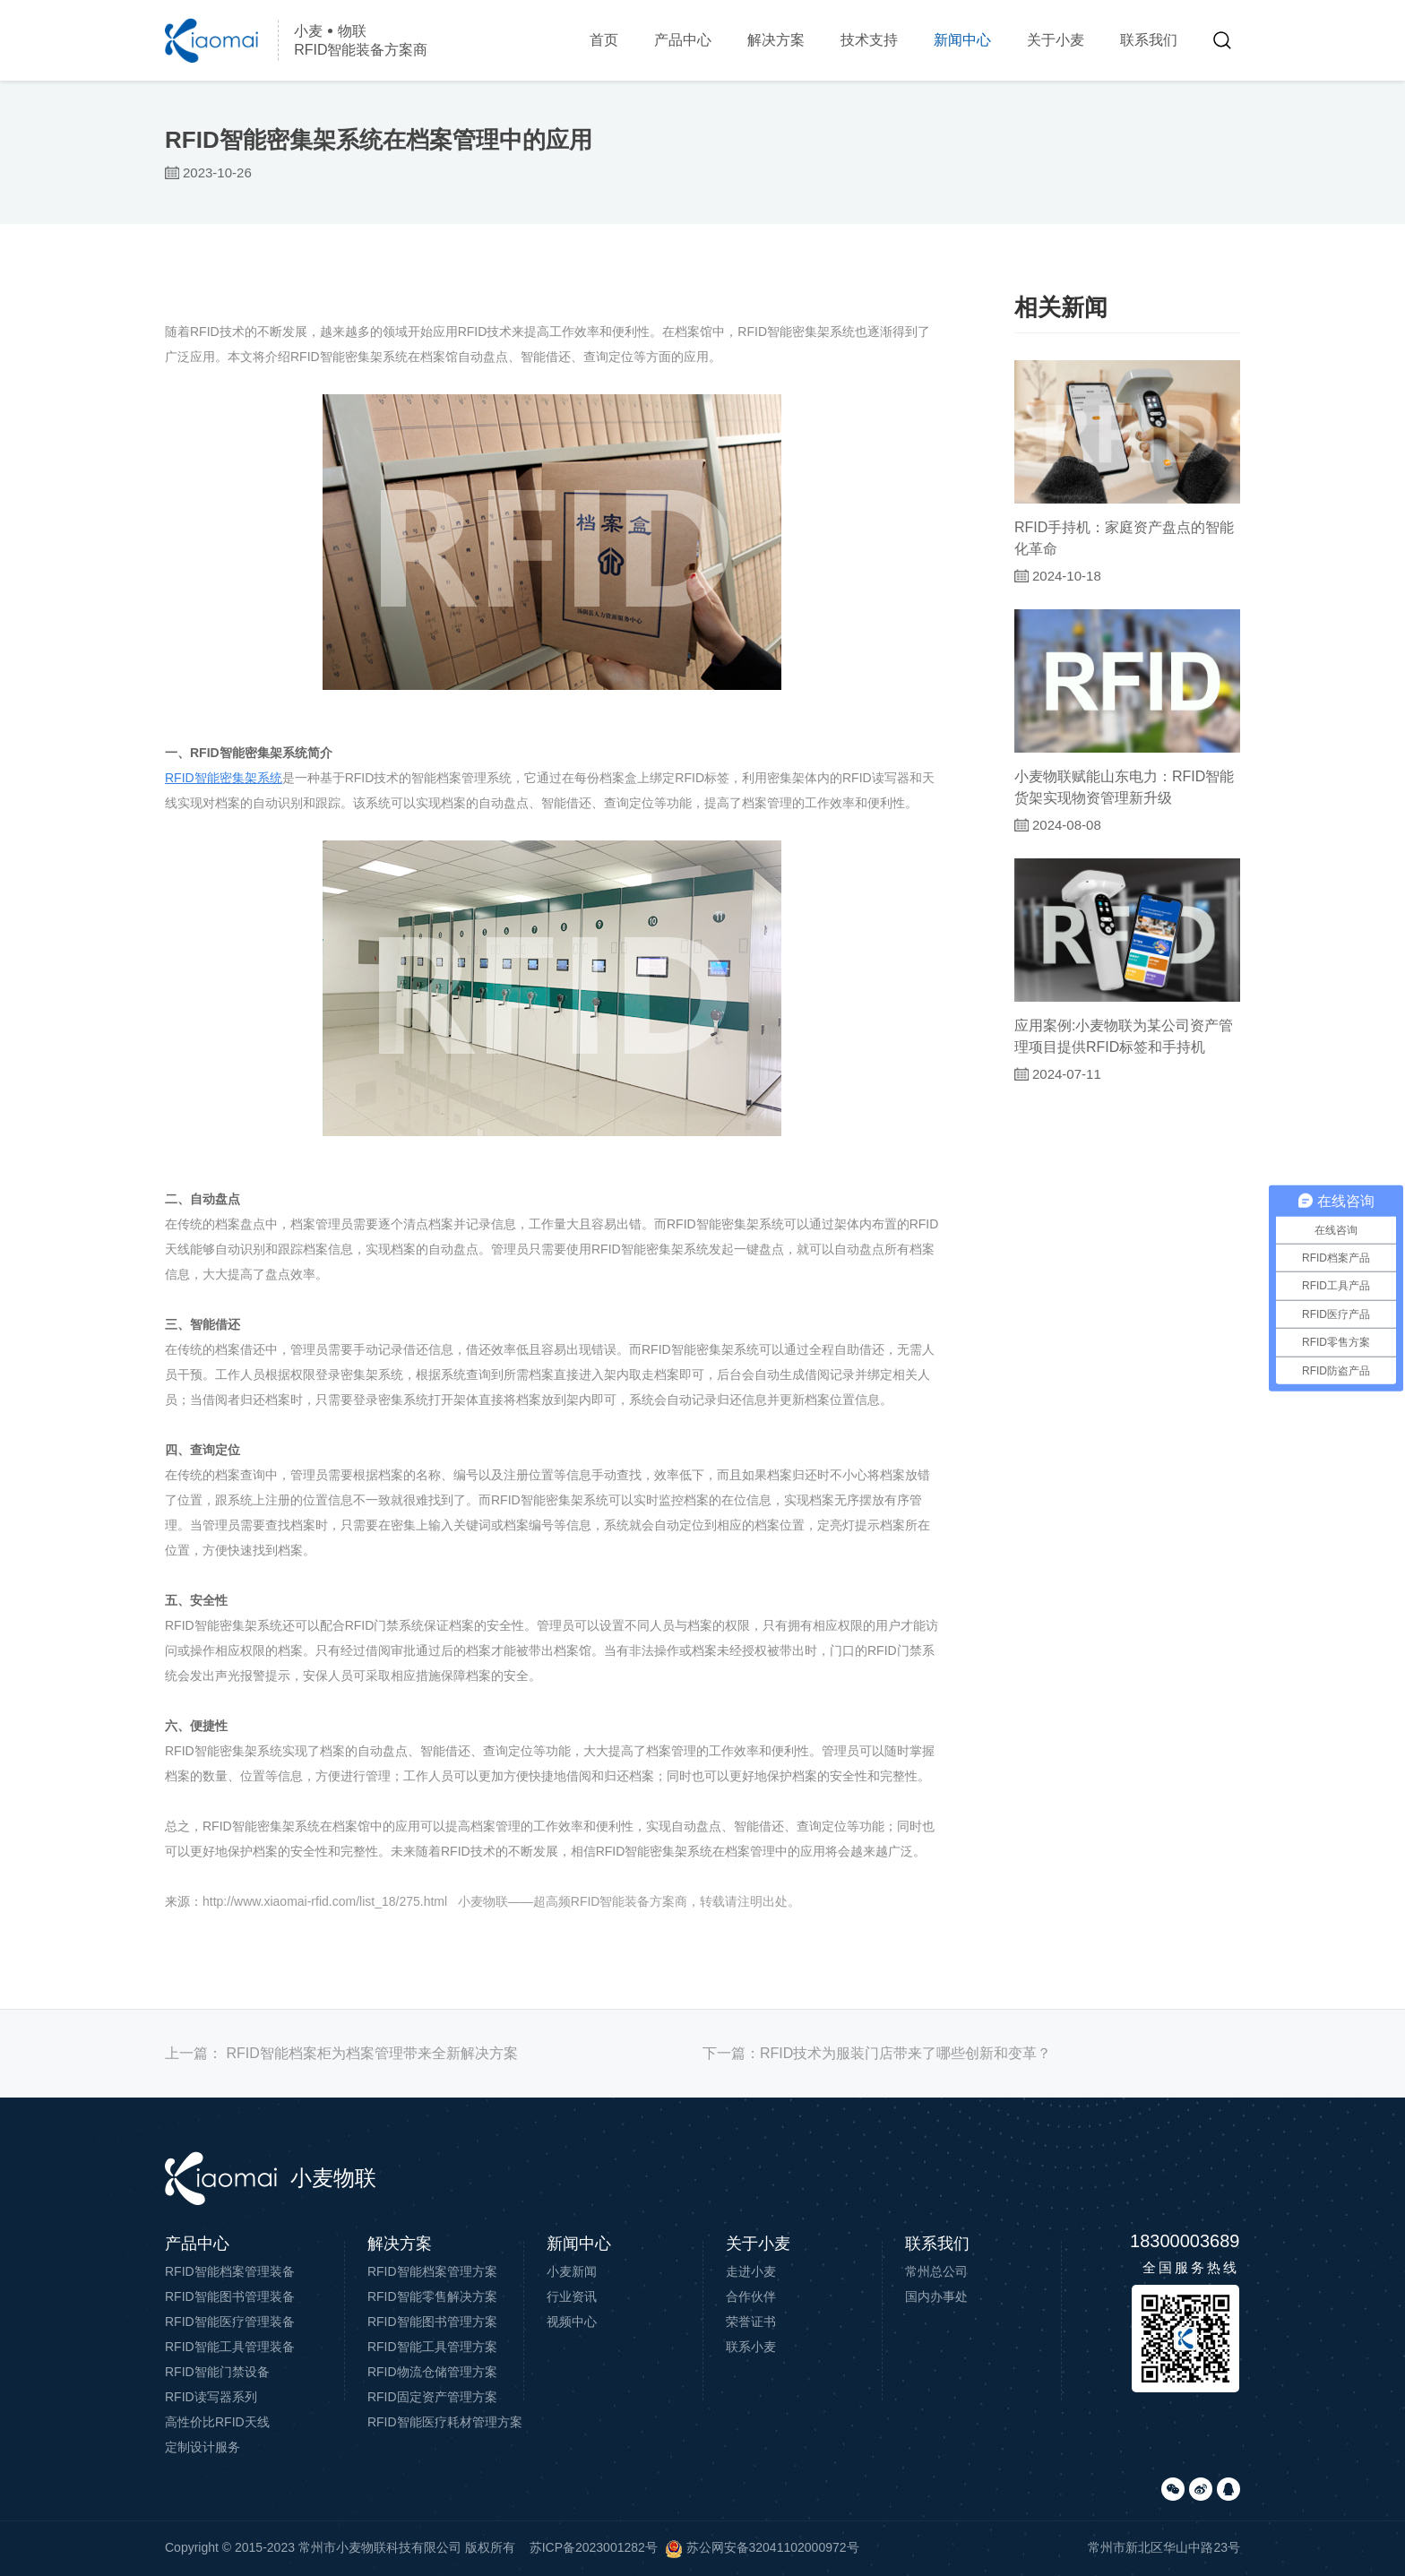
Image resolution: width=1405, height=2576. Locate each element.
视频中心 (572, 2321)
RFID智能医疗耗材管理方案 (444, 2422)
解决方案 (776, 39)
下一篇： (876, 2053)
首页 (604, 39)
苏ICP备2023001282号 (594, 2547)
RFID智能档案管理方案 (432, 2271)
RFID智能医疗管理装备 (230, 2321)
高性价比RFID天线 (217, 2422)
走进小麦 (751, 2271)
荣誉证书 (751, 2321)
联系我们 (1148, 39)
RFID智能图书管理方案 (432, 2321)
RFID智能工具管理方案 (432, 2346)
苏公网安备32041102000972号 (762, 2547)
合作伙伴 (751, 2296)
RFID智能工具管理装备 (230, 2346)
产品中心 (682, 39)
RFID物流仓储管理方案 (432, 2372)
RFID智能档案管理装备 (230, 2271)
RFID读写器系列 (211, 2397)
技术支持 (869, 39)
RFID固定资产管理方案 (432, 2397)
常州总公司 (936, 2271)
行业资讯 (572, 2296)
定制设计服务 (202, 2447)
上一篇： (341, 2053)
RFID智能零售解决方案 (432, 2296)
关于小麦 (1055, 39)
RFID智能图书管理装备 (230, 2296)
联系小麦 (751, 2346)
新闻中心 (962, 39)
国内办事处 (936, 2296)
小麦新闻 (572, 2271)
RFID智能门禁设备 (217, 2372)
